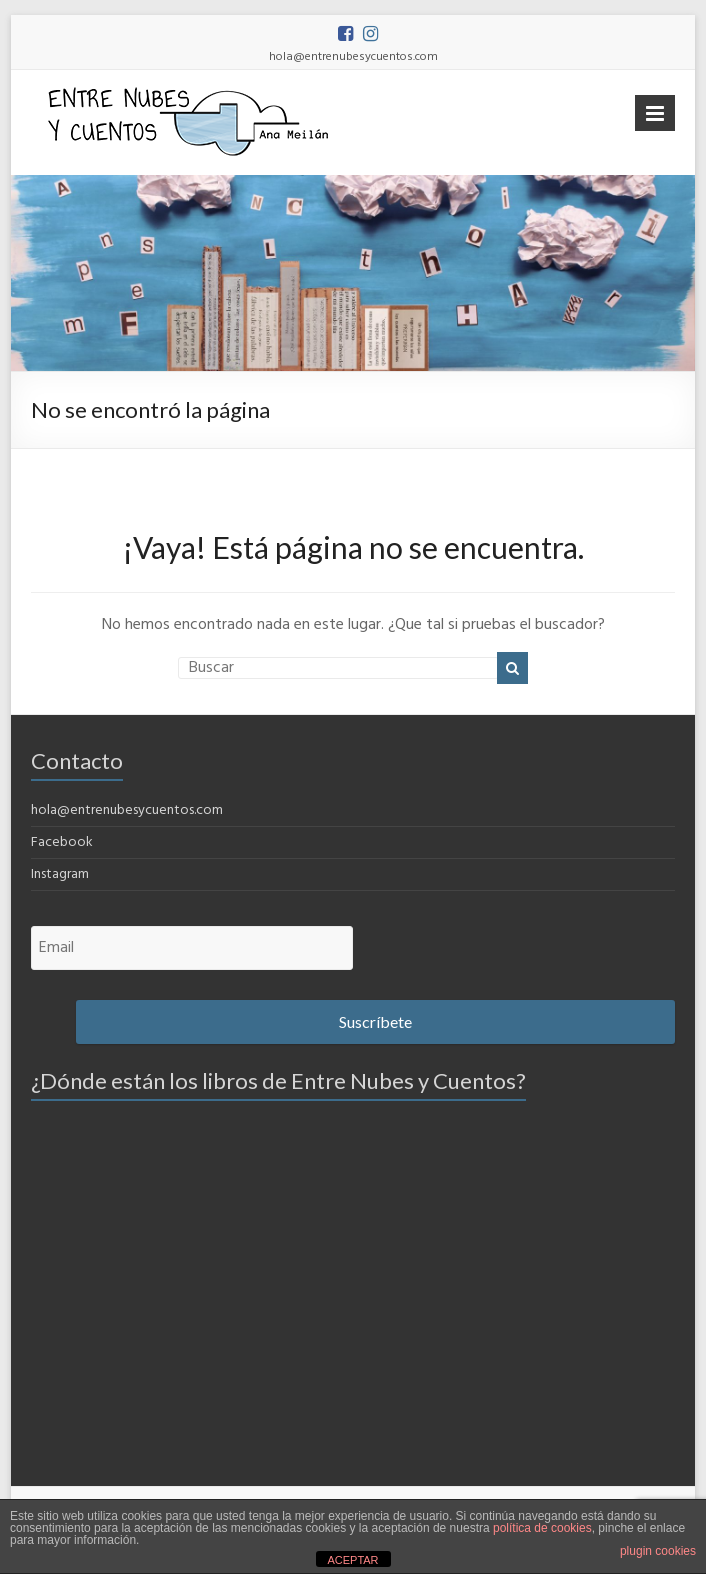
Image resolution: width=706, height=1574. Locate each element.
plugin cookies (658, 1551)
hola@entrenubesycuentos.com (127, 810)
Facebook (62, 842)
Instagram (60, 874)
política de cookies (542, 1528)
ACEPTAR (352, 1560)
